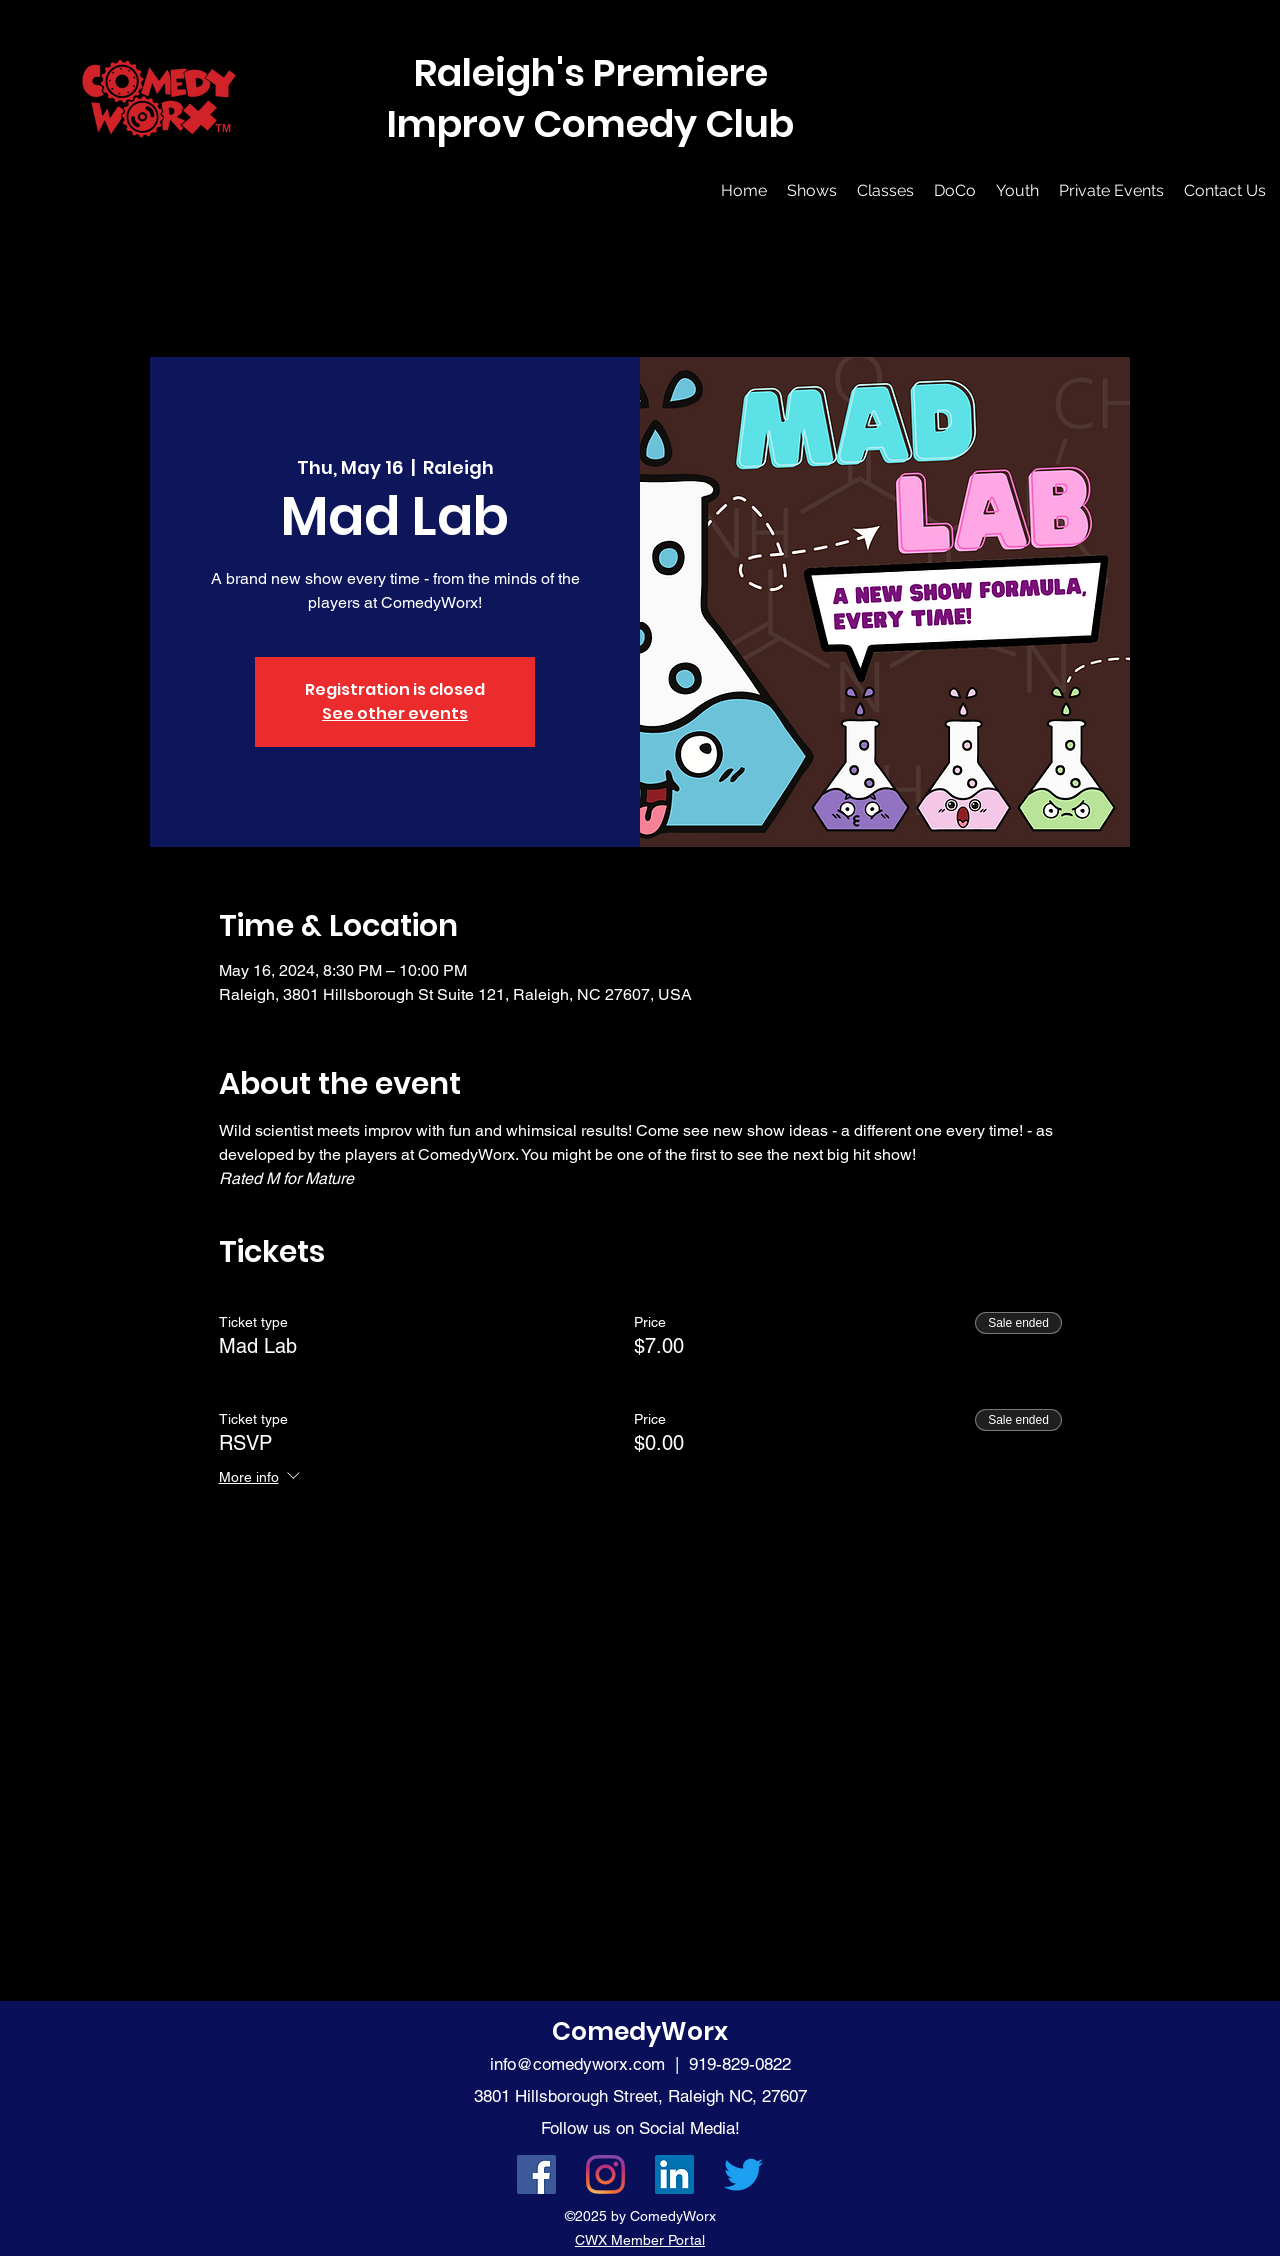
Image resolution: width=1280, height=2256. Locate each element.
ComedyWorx (640, 2031)
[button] (812, 191)
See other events (395, 713)
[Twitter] (743, 2174)
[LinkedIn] (674, 2174)
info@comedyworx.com (577, 2064)
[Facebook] (536, 2174)
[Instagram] (605, 2174)
